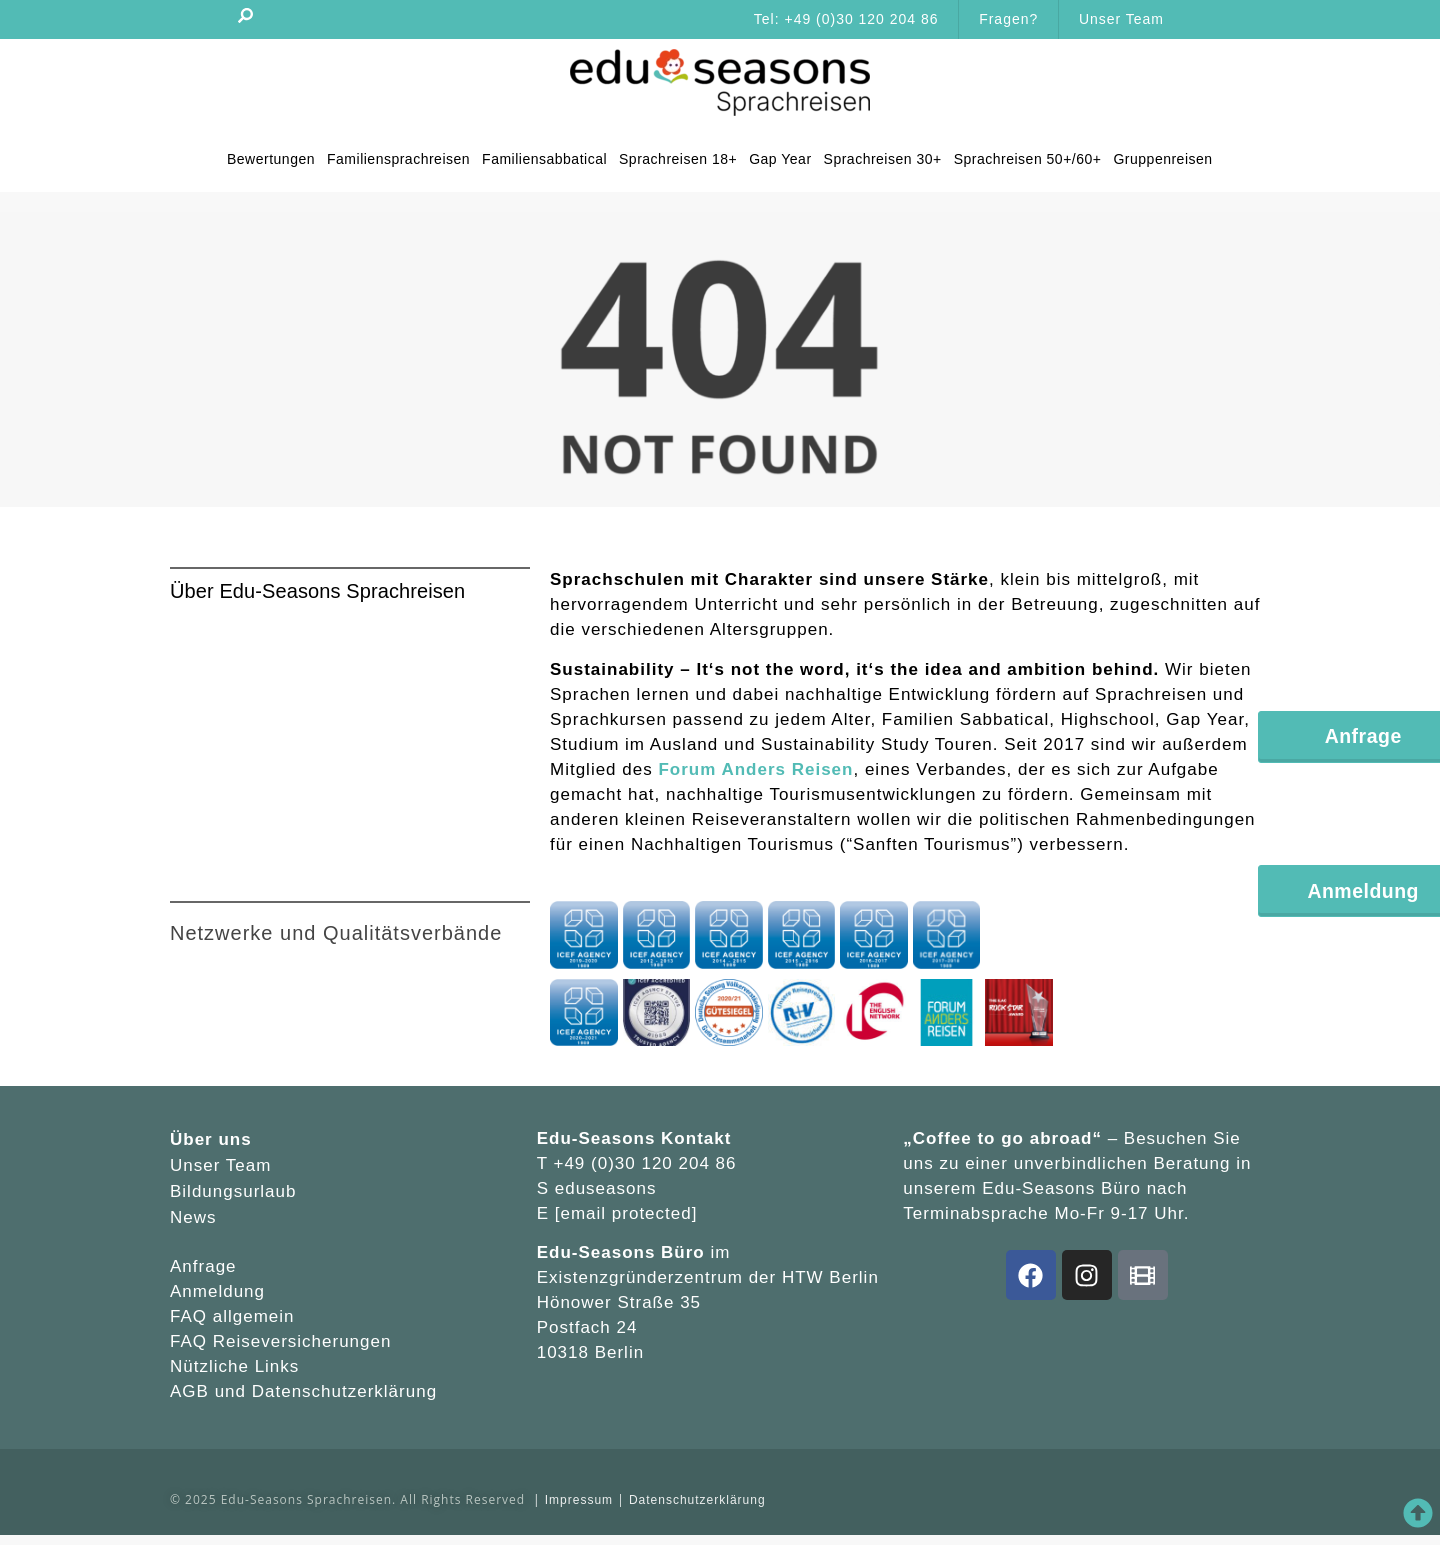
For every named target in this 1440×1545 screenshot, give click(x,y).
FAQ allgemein (232, 1316)
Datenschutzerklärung (344, 1391)
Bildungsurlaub (233, 1191)
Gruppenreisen (1162, 159)
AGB (192, 1391)
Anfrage (203, 1266)
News (193, 1217)
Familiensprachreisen (398, 159)
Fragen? (1008, 19)
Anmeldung (217, 1291)
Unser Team (1121, 19)
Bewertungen (271, 159)
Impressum (579, 1500)
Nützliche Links (234, 1366)
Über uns (211, 1139)
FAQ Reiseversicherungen (280, 1341)
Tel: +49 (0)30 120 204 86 (845, 19)
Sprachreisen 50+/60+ (1027, 159)
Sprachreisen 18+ (678, 159)
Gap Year (780, 159)
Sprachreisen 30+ (882, 159)
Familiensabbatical (544, 159)
